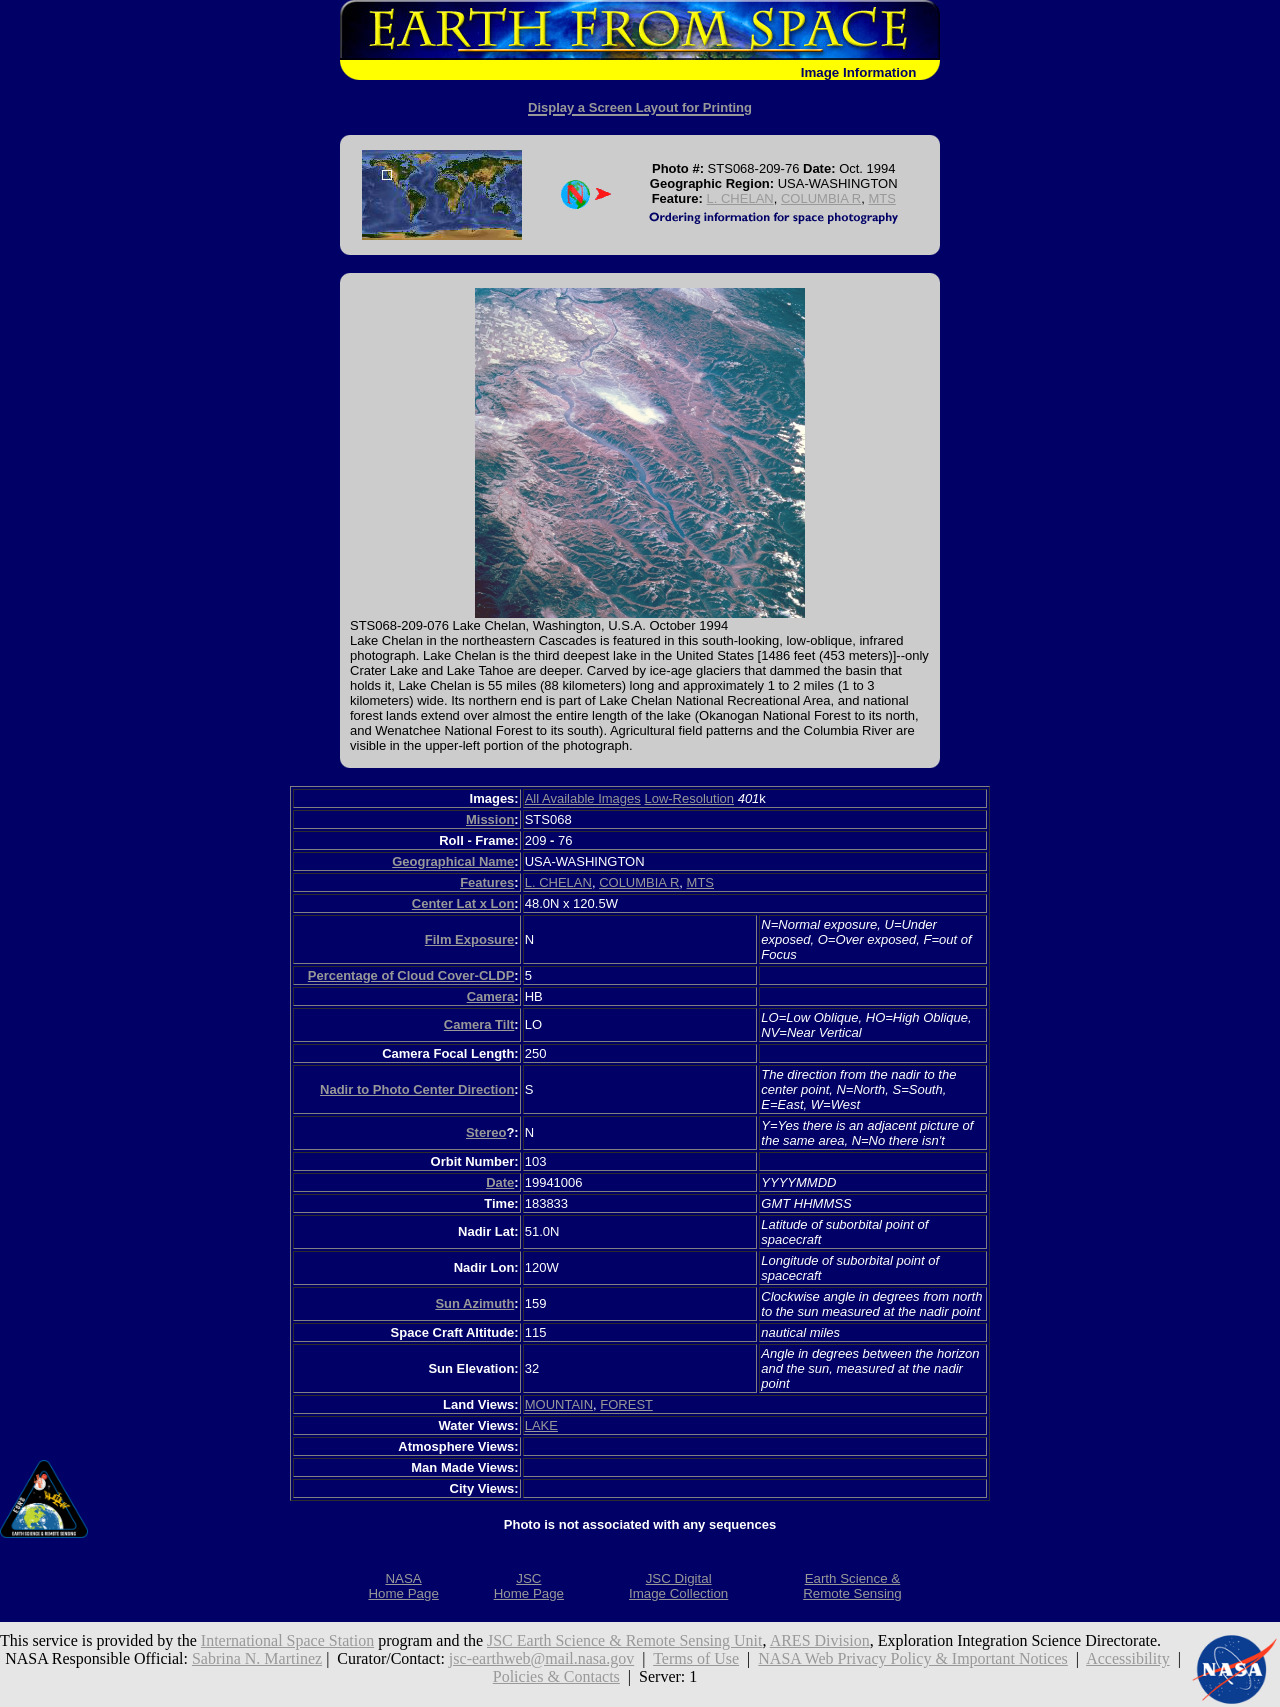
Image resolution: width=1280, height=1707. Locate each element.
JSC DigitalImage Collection (678, 1586)
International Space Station (287, 1640)
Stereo (486, 1132)
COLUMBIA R (821, 198)
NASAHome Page (403, 1586)
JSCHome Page (529, 1586)
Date (500, 1182)
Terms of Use (696, 1658)
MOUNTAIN (559, 1404)
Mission (490, 819)
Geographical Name (453, 861)
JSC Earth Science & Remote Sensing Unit (625, 1640)
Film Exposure (470, 939)
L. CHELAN (740, 198)
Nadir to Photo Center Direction (417, 1089)
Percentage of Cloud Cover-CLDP (411, 975)
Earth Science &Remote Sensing (852, 1586)
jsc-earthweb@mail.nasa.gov (541, 1658)
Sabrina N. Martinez (257, 1658)
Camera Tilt (479, 1024)
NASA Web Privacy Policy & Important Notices (913, 1658)
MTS (881, 198)
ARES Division (820, 1640)
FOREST (626, 1404)
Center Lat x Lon (463, 903)
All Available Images (583, 798)
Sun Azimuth (474, 1303)
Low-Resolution (689, 798)
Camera (491, 996)
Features (487, 882)
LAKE (541, 1425)
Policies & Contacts (556, 1676)
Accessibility (1128, 1658)
